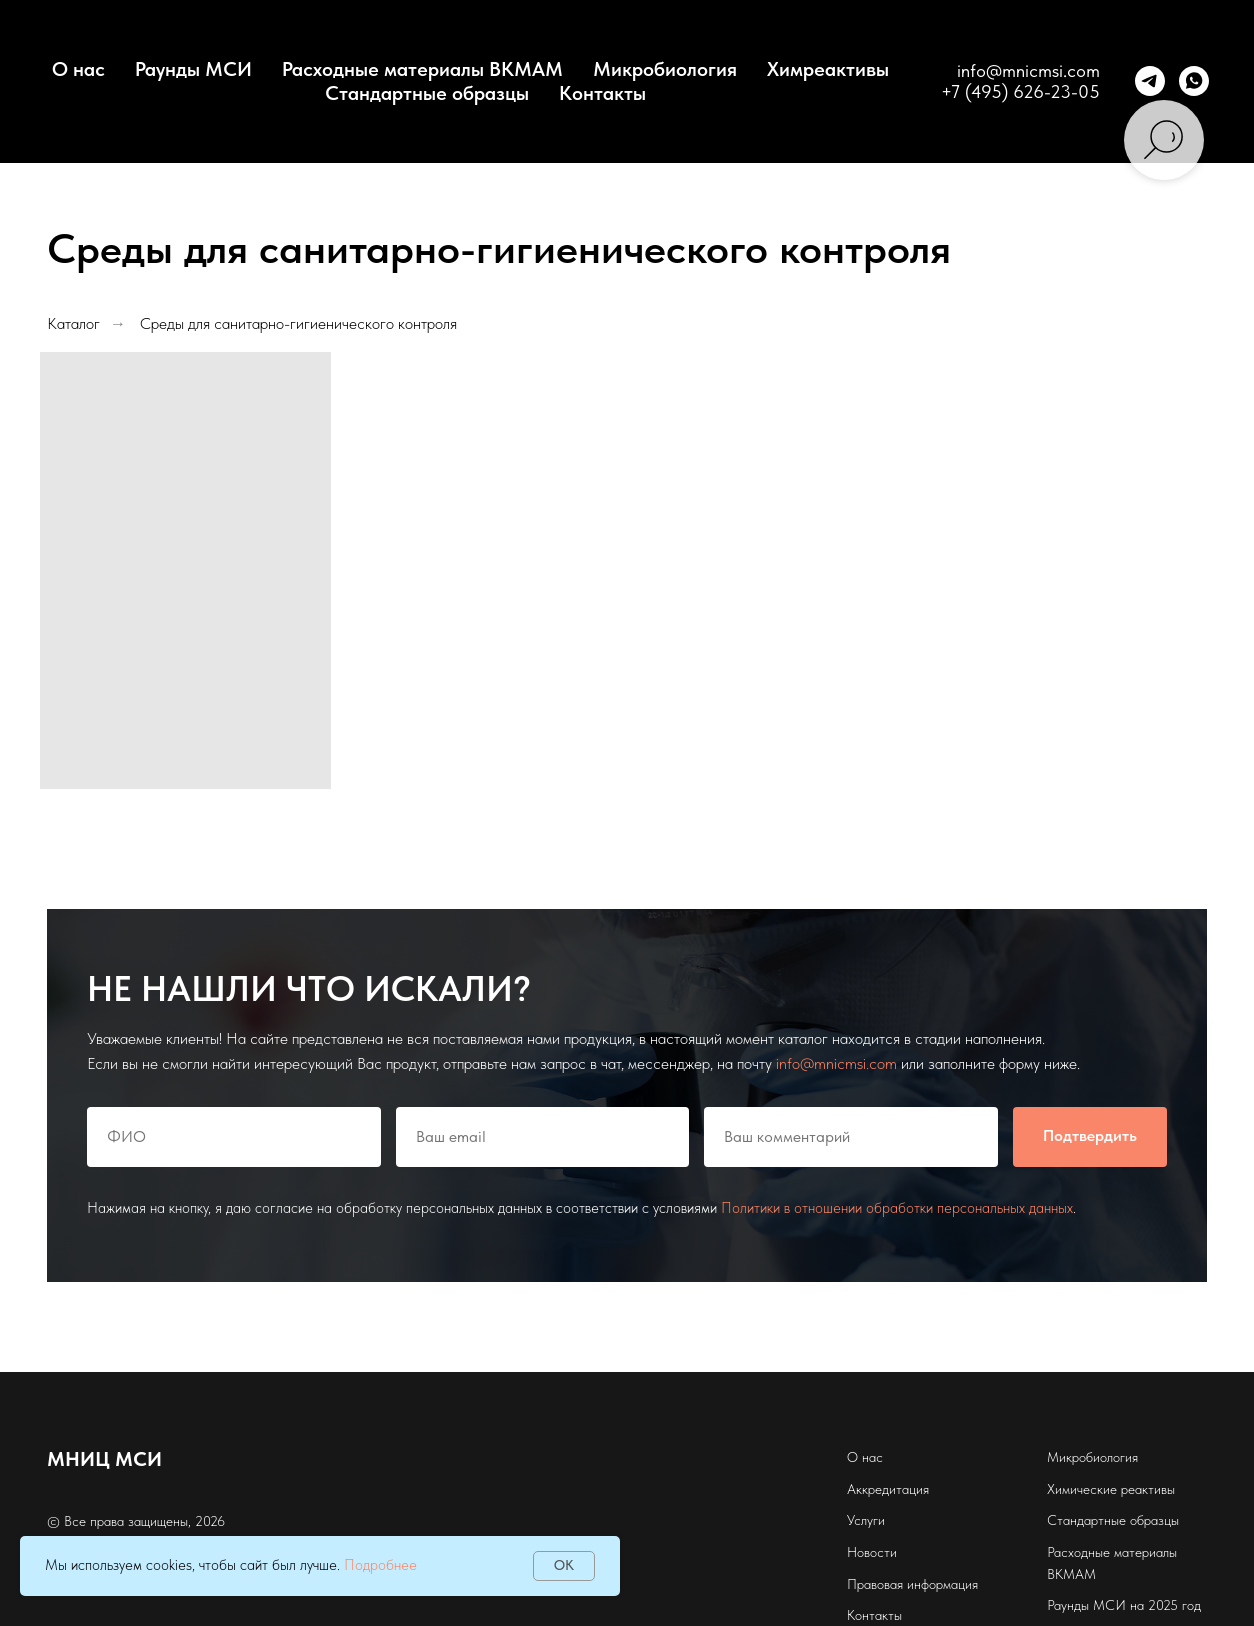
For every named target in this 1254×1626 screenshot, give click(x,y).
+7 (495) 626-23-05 (1020, 91)
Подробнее (380, 1565)
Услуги (866, 1520)
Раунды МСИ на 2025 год (1124, 1605)
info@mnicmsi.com (1028, 70)
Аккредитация (888, 1489)
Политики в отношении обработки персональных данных (897, 1208)
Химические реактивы (1111, 1489)
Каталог (73, 323)
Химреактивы (828, 69)
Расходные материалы (1112, 1552)
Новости (872, 1552)
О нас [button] (78, 69)
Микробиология (665, 69)
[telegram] (1150, 81)
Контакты (602, 93)
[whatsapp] (1194, 81)
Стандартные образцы (427, 93)
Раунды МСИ (193, 69)
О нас (865, 1457)
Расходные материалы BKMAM (422, 69)
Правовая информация (912, 1584)
